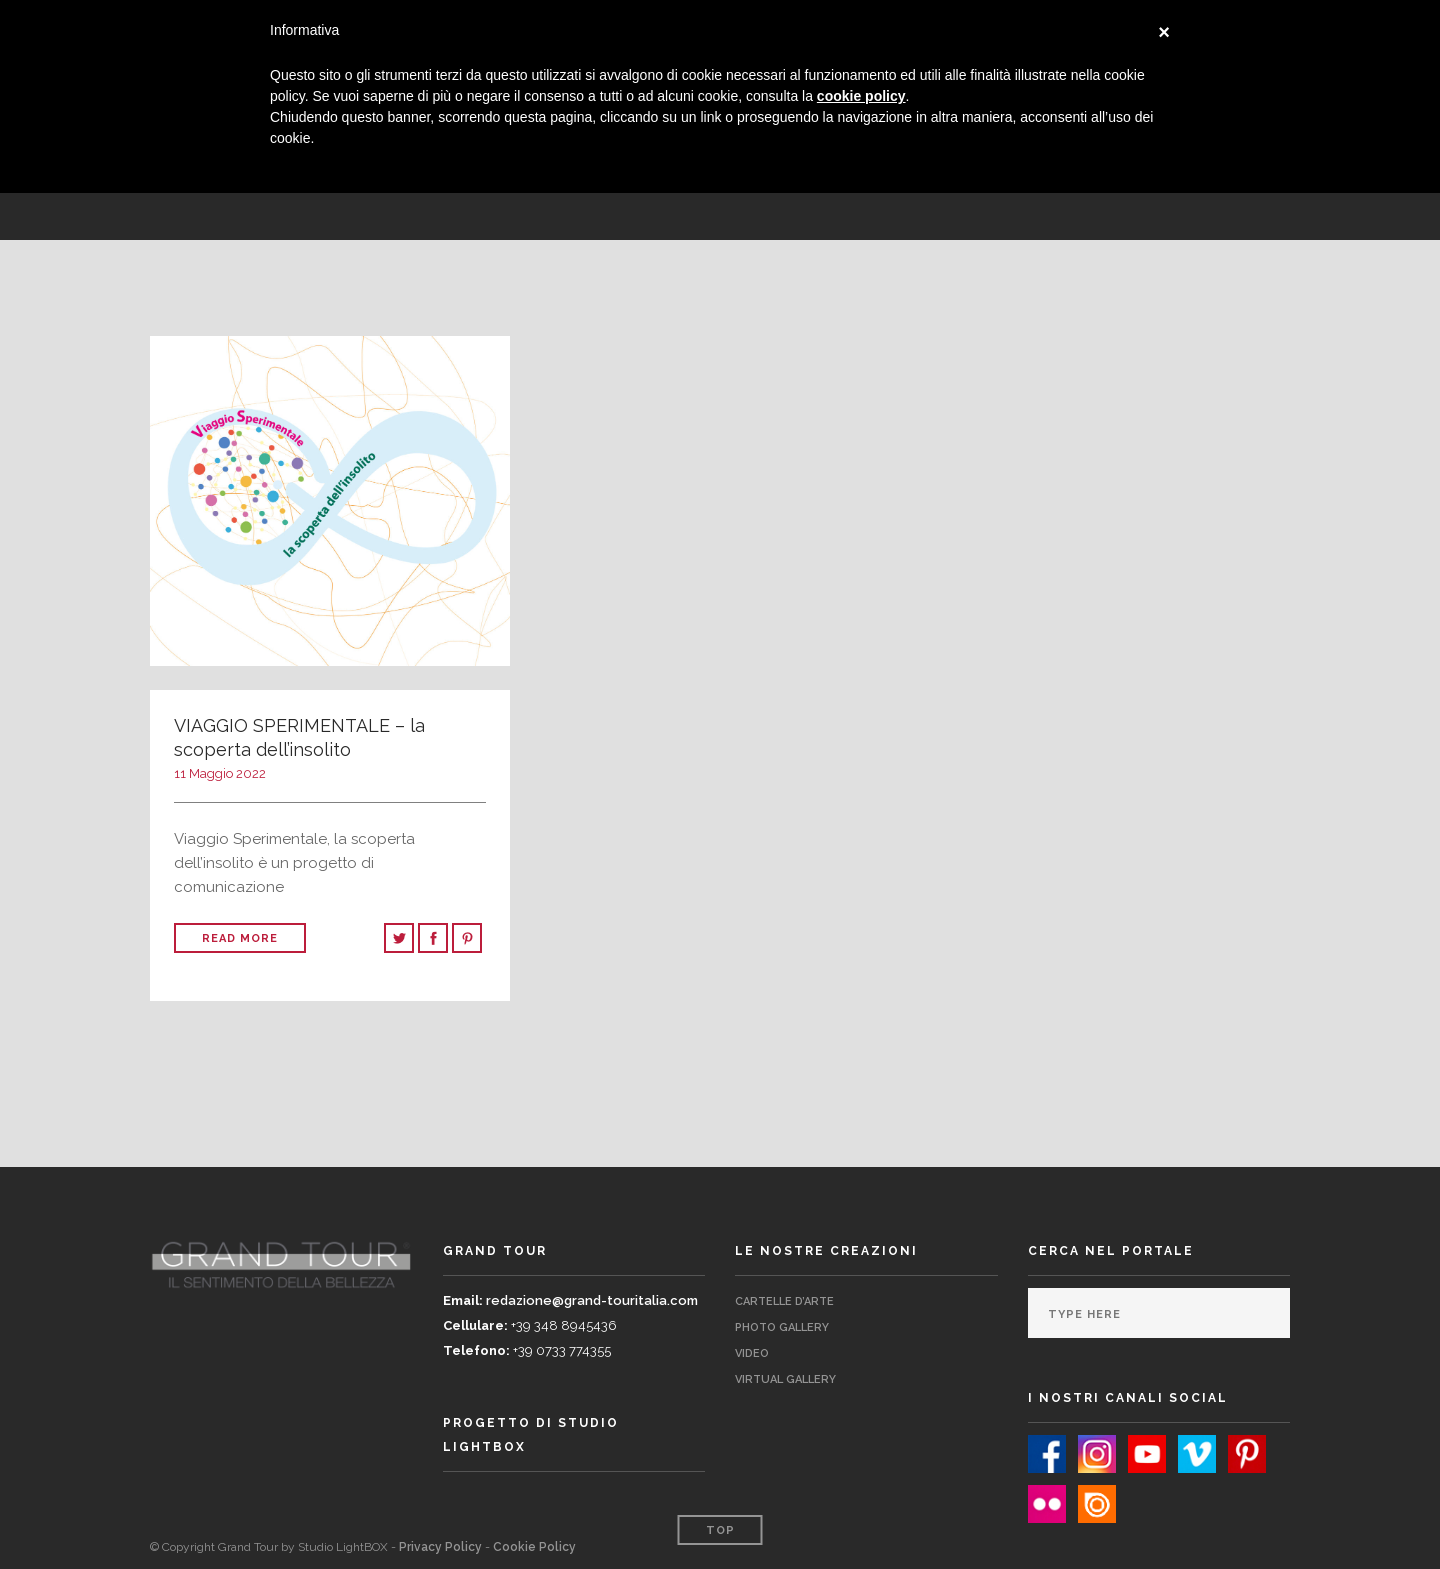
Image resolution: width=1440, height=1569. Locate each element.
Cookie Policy (534, 1547)
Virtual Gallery (785, 1379)
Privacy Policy (440, 1547)
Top (720, 1530)
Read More (240, 938)
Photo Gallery (782, 1327)
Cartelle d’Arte (784, 1301)
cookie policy (861, 96)
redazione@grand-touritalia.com (592, 1300)
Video (752, 1353)
